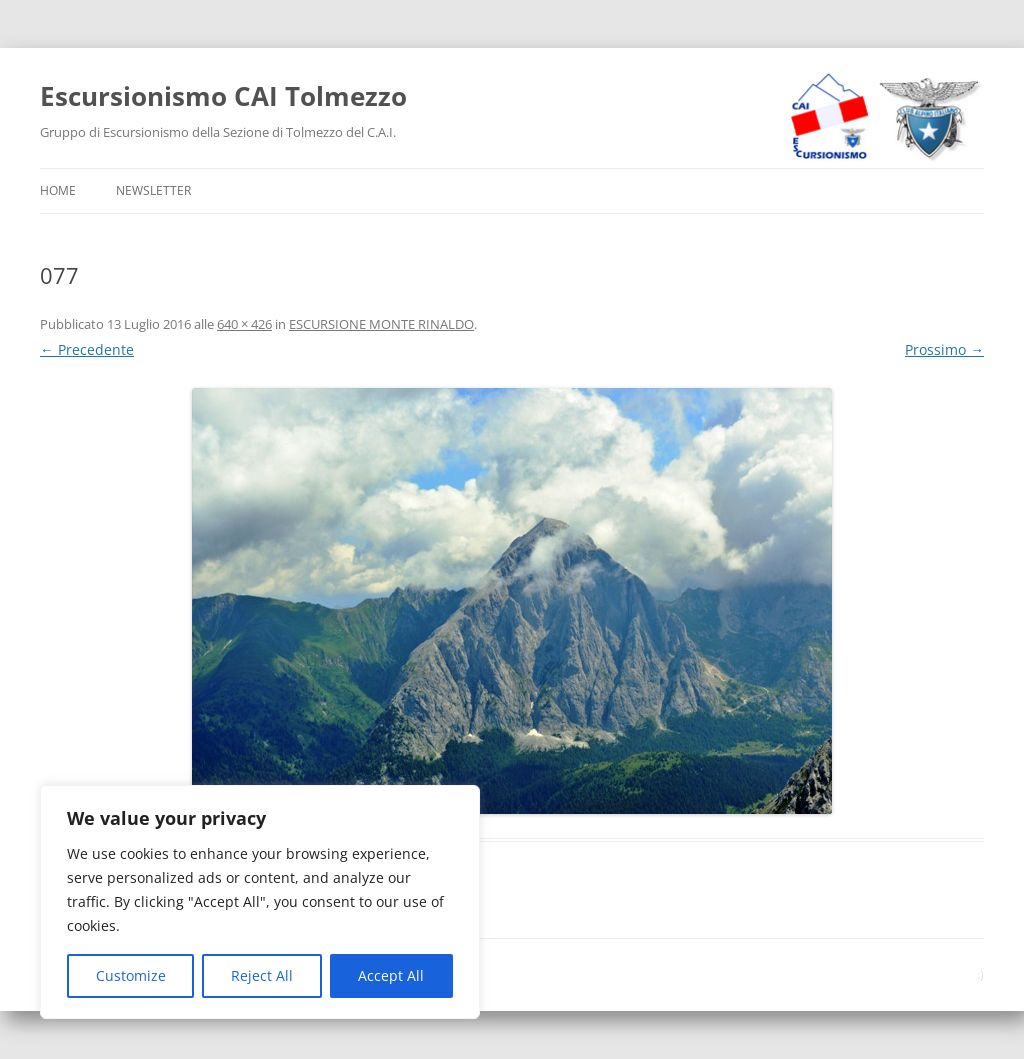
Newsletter (153, 190)
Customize (131, 975)
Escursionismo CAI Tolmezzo (223, 96)
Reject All (262, 975)
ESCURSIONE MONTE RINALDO (381, 324)
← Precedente (87, 349)
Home (58, 190)
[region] (260, 902)
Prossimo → (944, 349)
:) (980, 974)
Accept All (391, 975)
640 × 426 (244, 324)
